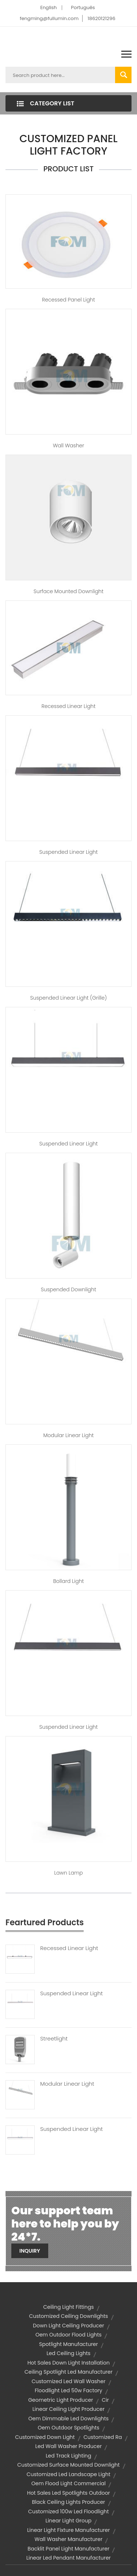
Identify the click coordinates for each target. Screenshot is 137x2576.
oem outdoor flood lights (68, 2334)
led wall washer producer (68, 2446)
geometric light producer (60, 2400)
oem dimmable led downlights (68, 2418)
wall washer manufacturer (69, 2539)
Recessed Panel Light (68, 299)
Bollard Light (68, 1581)
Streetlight (54, 2038)
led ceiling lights (68, 2353)
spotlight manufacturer (68, 2344)
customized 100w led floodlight (68, 2511)
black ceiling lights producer (68, 2502)
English (48, 7)
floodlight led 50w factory (68, 2390)
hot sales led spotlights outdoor (68, 2493)
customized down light (45, 2437)
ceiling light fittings (68, 2307)
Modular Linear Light (68, 1435)
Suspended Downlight (68, 1289)
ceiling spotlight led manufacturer (68, 2371)
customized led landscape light (68, 2474)
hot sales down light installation (68, 2362)
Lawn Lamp (68, 1872)
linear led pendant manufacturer (68, 2557)
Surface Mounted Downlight (68, 591)
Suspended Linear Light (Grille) (68, 997)
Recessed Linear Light (69, 706)
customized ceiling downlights (68, 2316)
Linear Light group (69, 2520)
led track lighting (68, 2455)
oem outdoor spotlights (68, 2427)
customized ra (102, 2437)
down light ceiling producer (68, 2325)
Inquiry (29, 2250)
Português (83, 7)
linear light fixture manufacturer (68, 2530)
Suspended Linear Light (68, 852)
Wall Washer (68, 445)
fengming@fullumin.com (49, 18)
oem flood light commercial (68, 2483)
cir (105, 2400)
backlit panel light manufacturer (69, 2548)
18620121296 (101, 18)
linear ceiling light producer (68, 2409)
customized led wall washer (68, 2381)
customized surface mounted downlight (68, 2464)
